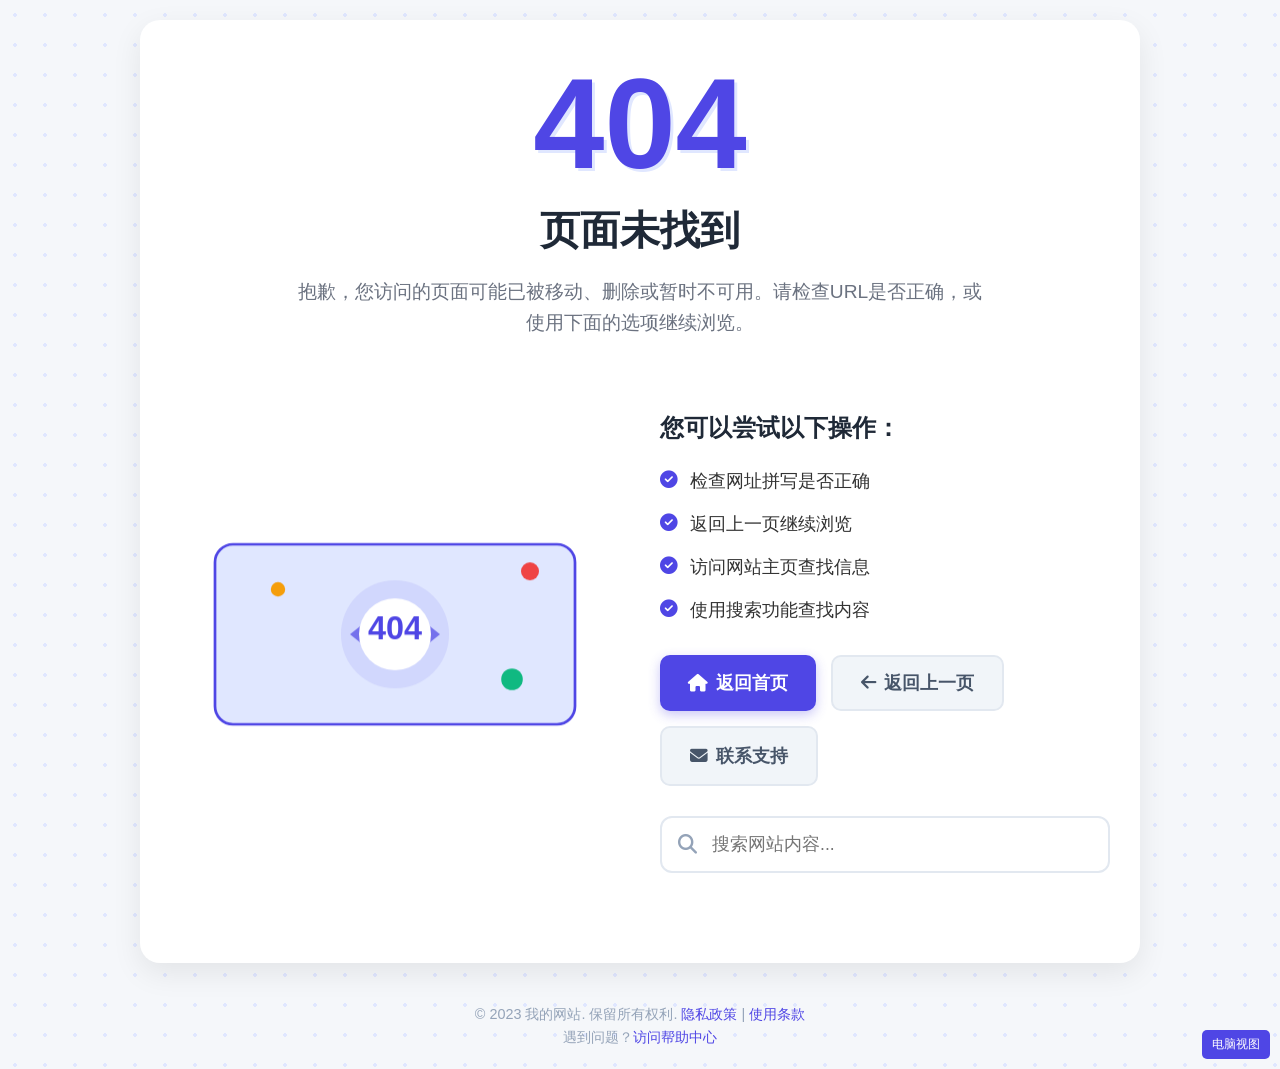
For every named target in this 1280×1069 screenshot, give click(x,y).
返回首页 (738, 683)
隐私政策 (709, 1014)
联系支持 (739, 756)
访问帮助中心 (675, 1037)
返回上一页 (917, 683)
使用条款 (777, 1014)
